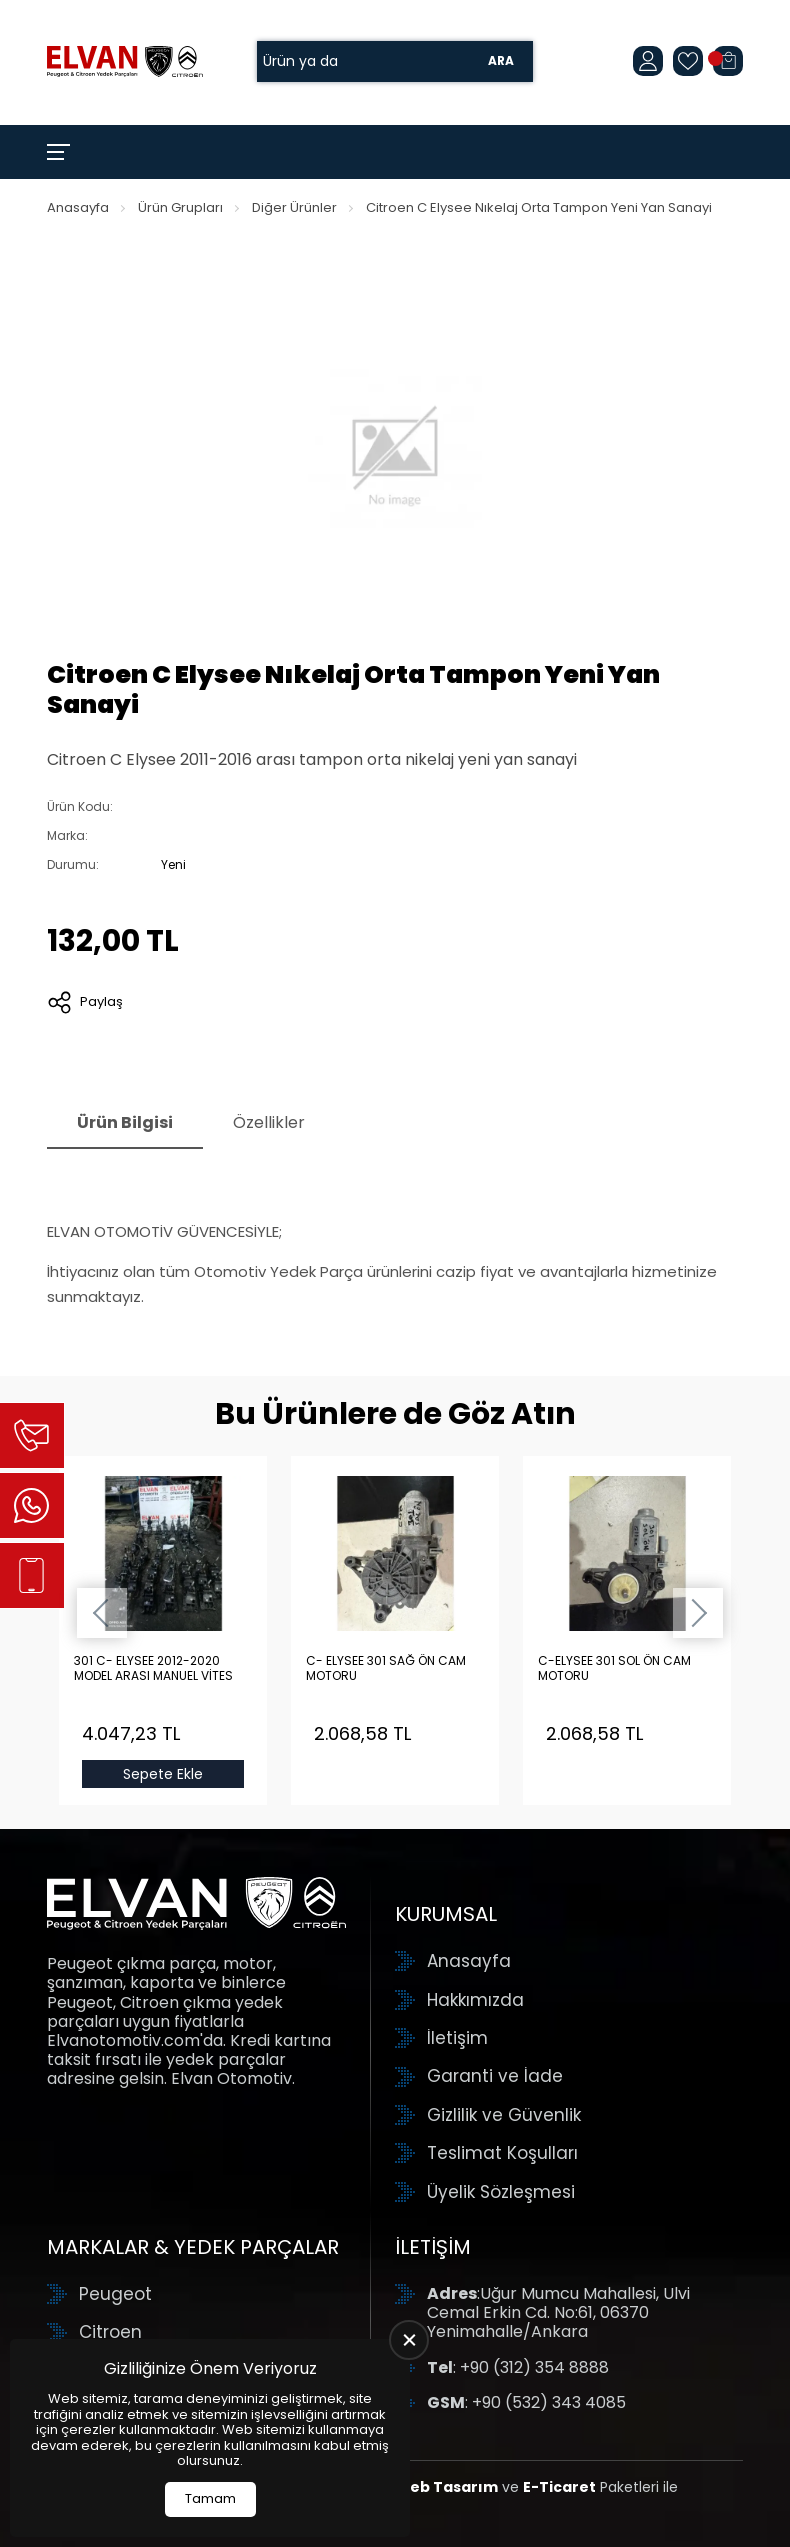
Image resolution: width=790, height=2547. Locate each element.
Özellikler (269, 1122)
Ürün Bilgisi (125, 1122)
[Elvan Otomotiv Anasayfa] (125, 61)
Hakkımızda (475, 2000)
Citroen (110, 2332)
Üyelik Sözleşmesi (501, 2192)
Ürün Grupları (180, 207)
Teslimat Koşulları (502, 2153)
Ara (501, 61)
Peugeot (115, 2294)
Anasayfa (78, 207)
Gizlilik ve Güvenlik (504, 2115)
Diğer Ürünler (294, 207)
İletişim (457, 2038)
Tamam (210, 2498)
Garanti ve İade (495, 2076)
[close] (409, 2340)
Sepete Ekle (163, 1774)
